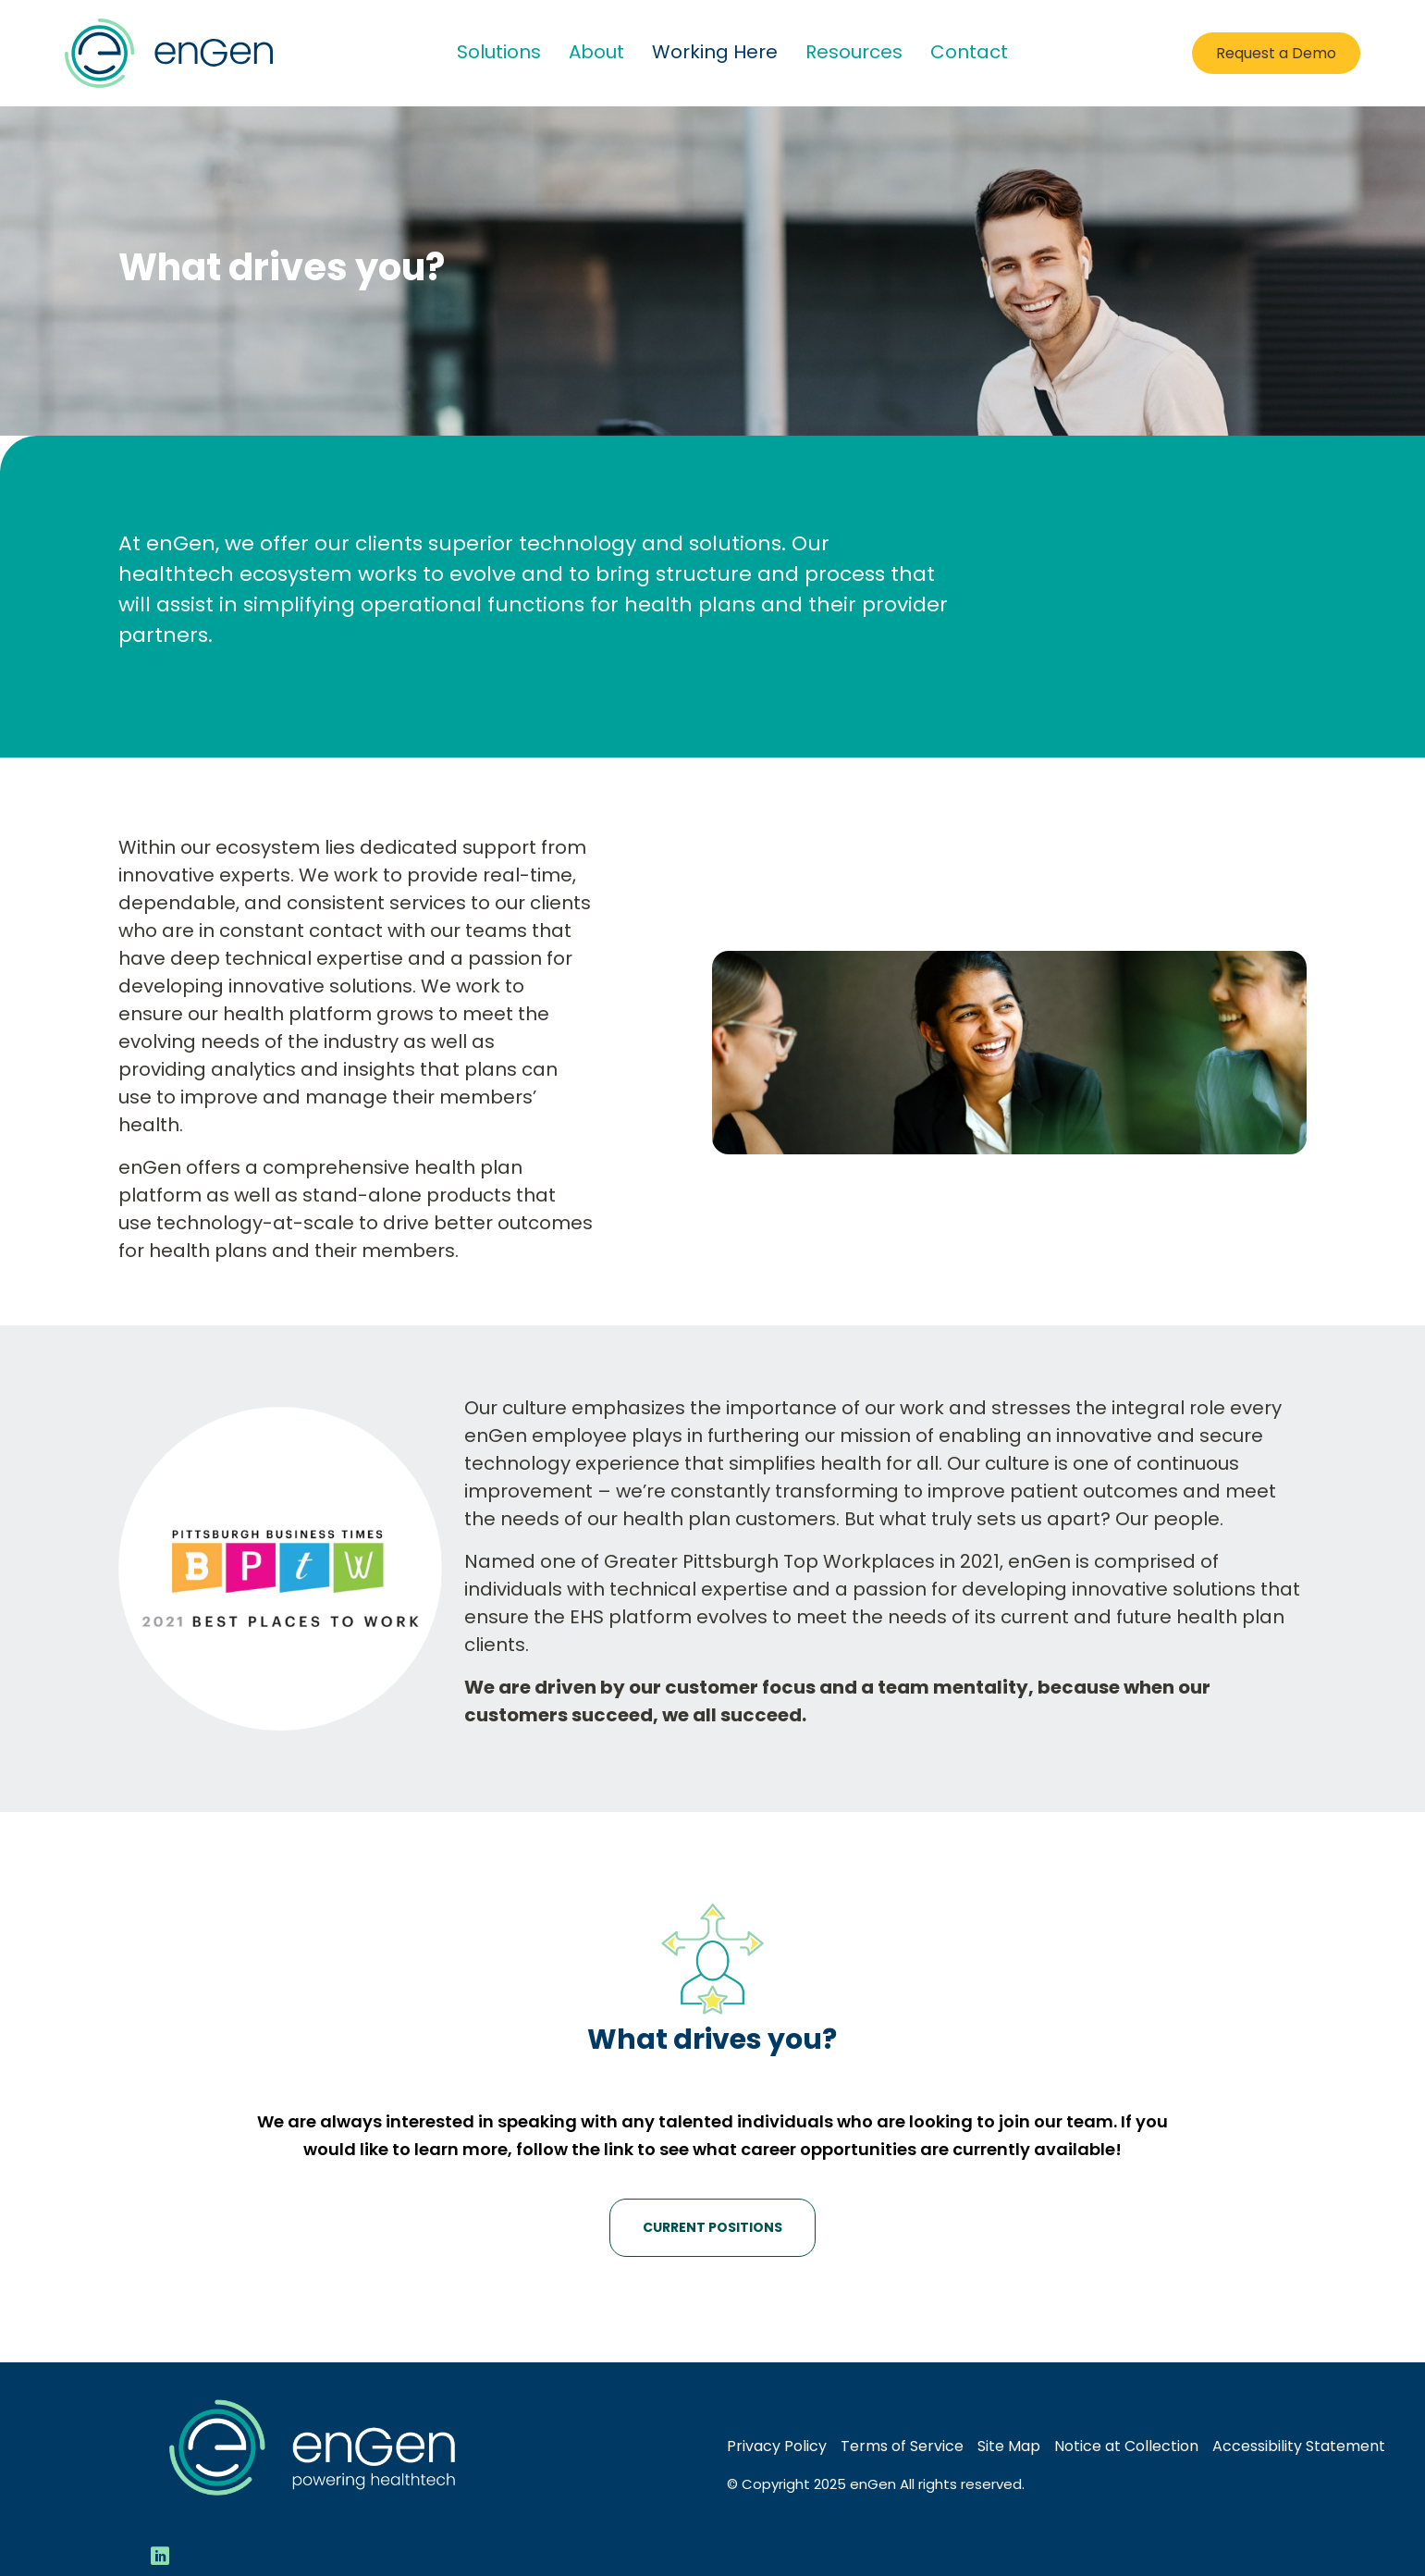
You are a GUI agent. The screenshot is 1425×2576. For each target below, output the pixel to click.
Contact (969, 52)
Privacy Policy (777, 2446)
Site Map (1008, 2446)
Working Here (715, 52)
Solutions (499, 52)
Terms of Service (902, 2446)
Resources (854, 52)
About (596, 52)
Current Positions (712, 2227)
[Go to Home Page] (169, 53)
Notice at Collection (1126, 2446)
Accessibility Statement (1298, 2446)
